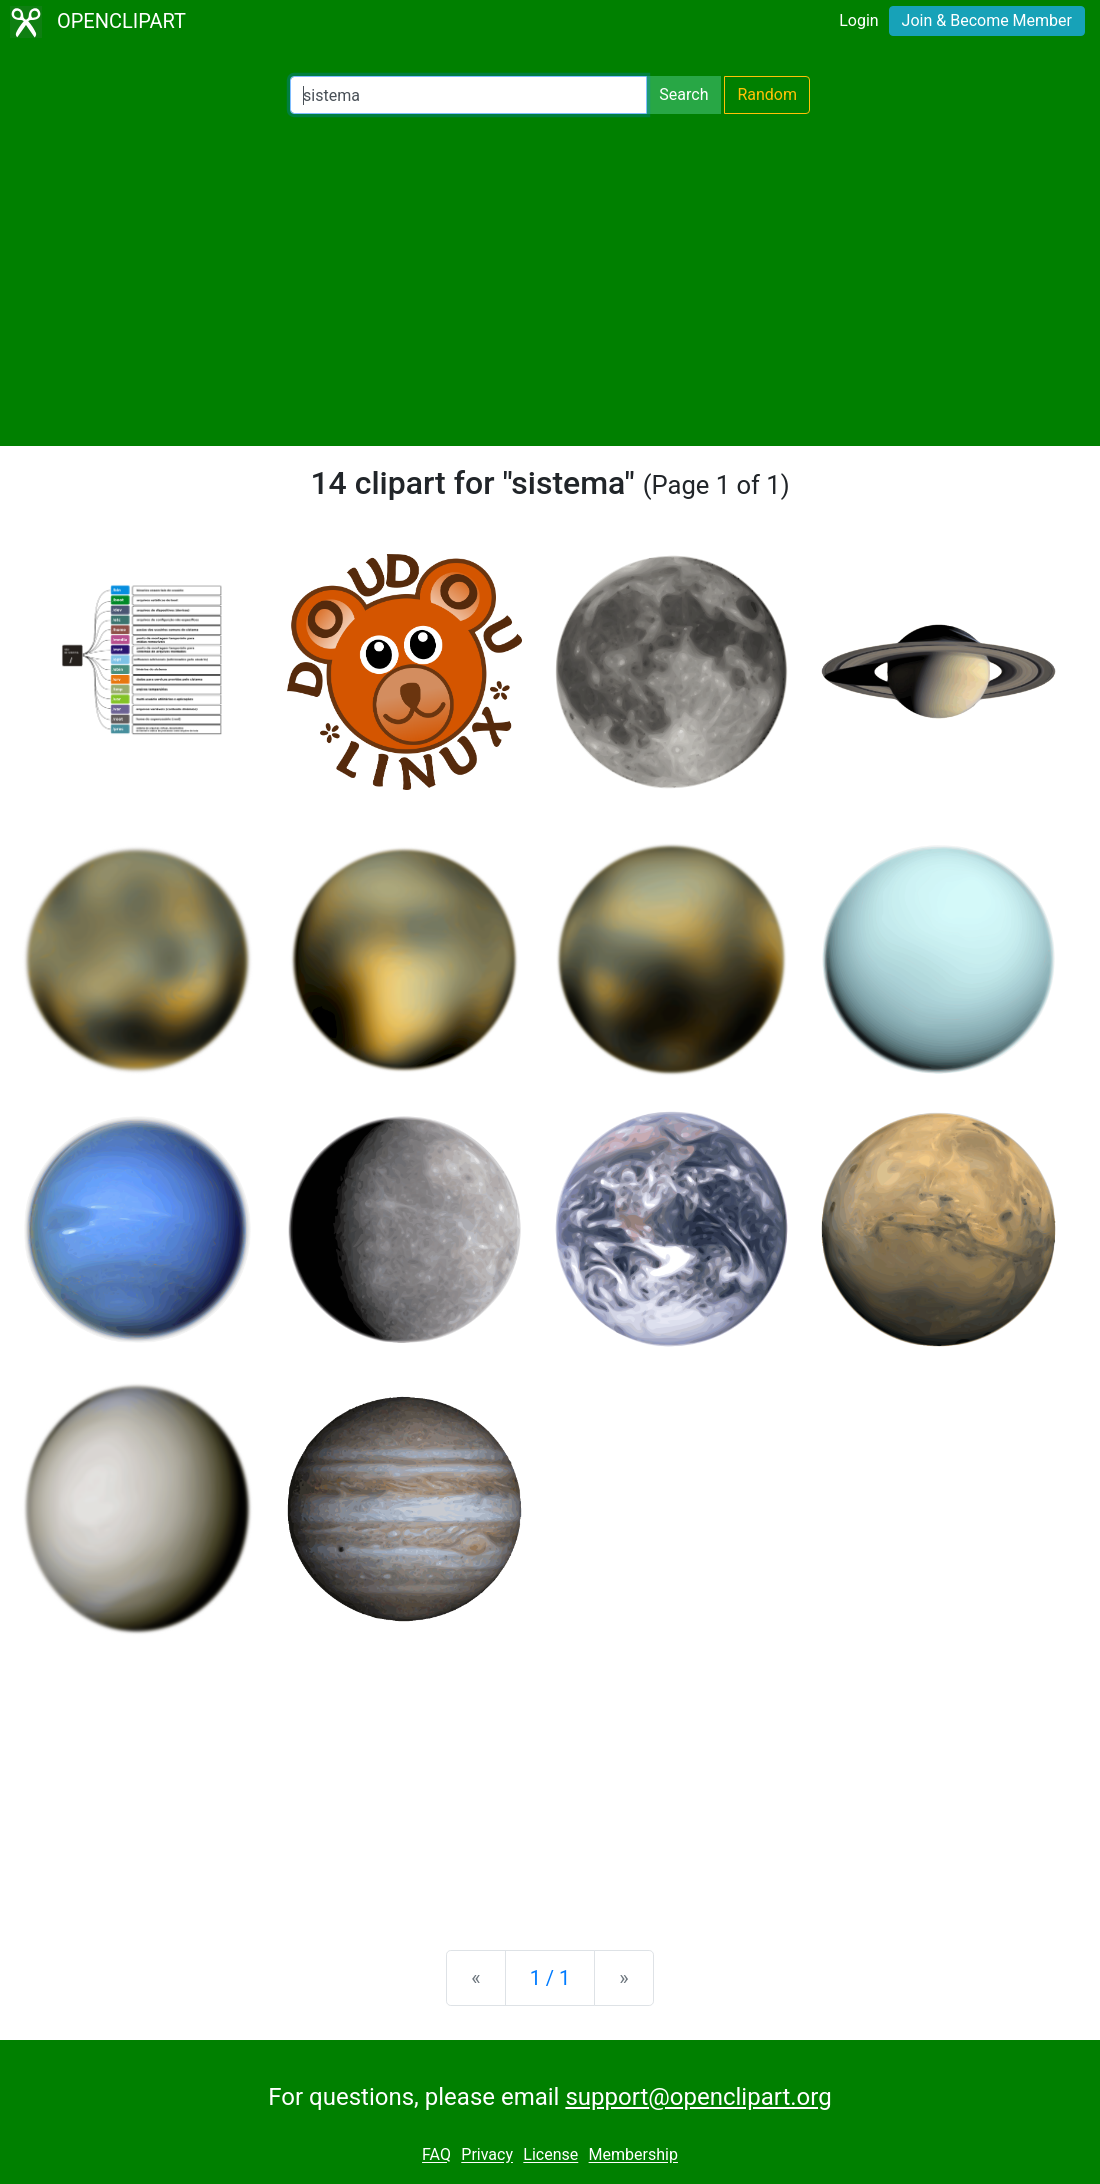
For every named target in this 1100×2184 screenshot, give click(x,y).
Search (683, 94)
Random (767, 94)
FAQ (436, 2155)
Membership (633, 2155)
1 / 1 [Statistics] (550, 1978)
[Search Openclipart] (468, 95)
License (550, 2155)
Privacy (487, 2155)
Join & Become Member (987, 20)
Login (858, 20)
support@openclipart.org (698, 2097)
